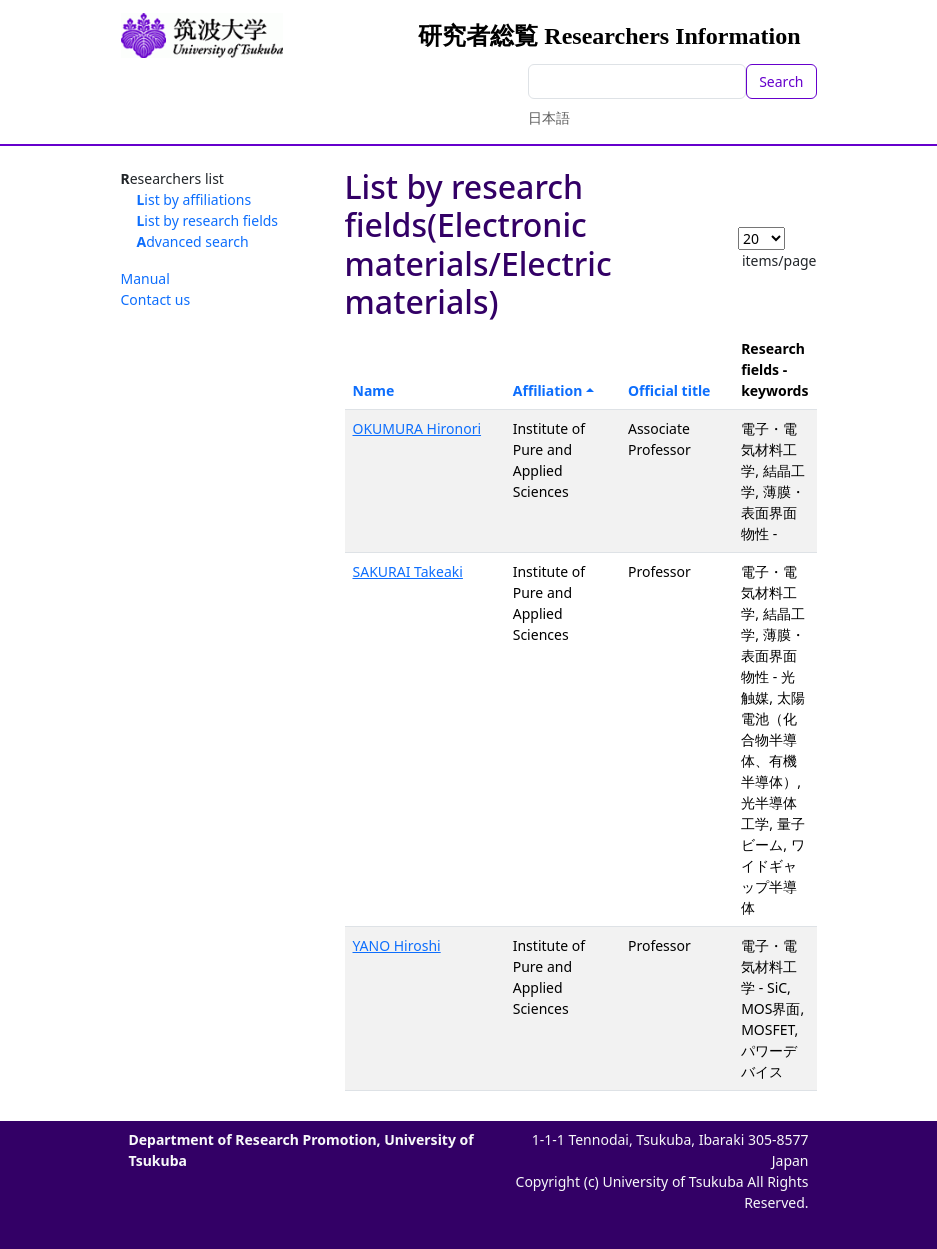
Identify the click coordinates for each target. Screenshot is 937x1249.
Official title (669, 390)
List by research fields (208, 220)
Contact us (156, 299)
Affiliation (548, 390)
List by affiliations (194, 199)
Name (374, 390)
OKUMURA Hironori (417, 428)
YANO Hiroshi (397, 945)
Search (781, 81)
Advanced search (193, 241)
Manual (145, 278)
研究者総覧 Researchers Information (609, 36)
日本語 (549, 117)
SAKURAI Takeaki (408, 571)
